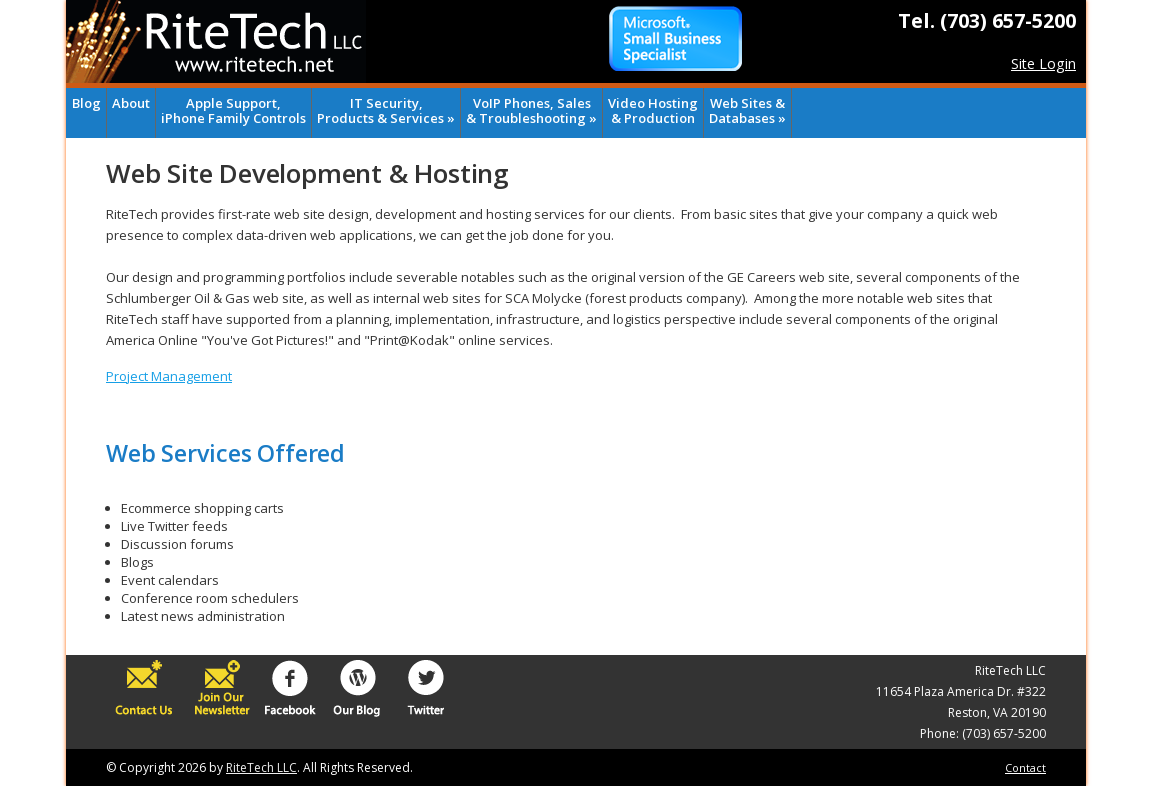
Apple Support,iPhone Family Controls (233, 110)
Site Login (1043, 63)
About (131, 103)
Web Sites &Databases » (747, 110)
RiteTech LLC (261, 767)
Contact (1025, 767)
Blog (86, 103)
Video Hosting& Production (653, 110)
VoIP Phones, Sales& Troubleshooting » (531, 110)
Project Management (169, 376)
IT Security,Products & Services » (386, 110)
